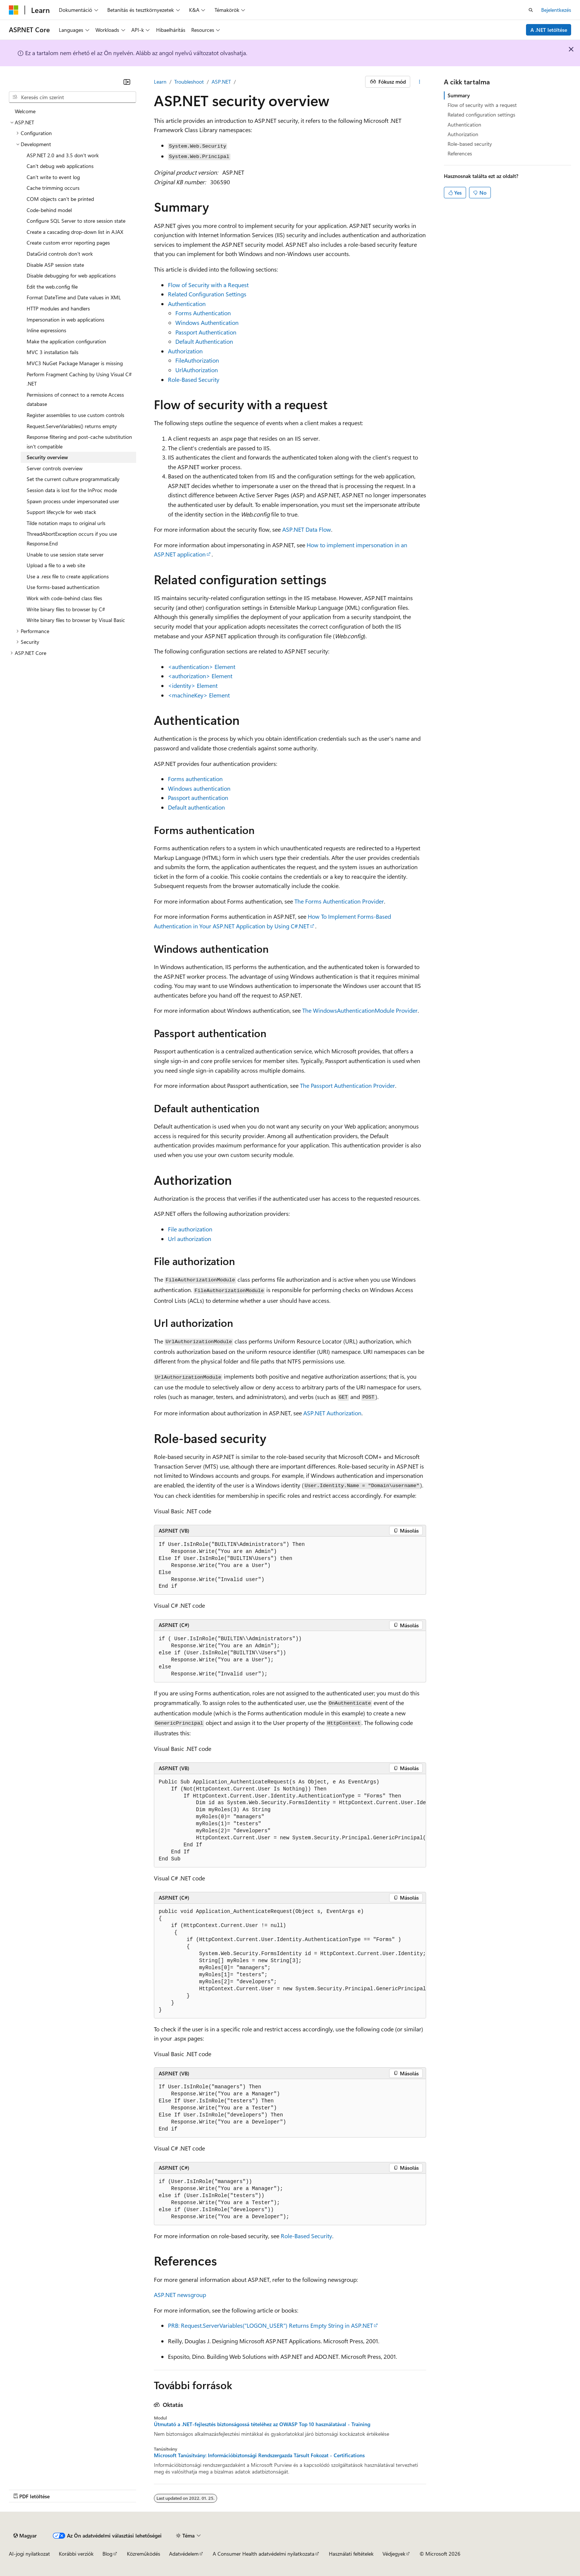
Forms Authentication (203, 313)
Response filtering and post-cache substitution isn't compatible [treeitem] (79, 441)
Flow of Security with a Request (208, 285)
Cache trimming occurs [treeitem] (53, 187)
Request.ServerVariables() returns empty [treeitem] (72, 426)
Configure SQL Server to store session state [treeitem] (76, 220)
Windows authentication (199, 788)
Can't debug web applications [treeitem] (60, 165)
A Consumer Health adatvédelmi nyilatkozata (263, 2553)
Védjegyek (393, 2553)
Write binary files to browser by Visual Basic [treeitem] (76, 619)
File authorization (190, 1229)
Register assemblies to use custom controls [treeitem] (75, 414)
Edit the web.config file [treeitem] (52, 286)
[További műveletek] (419, 82)
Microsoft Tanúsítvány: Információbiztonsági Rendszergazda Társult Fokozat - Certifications (259, 2455)
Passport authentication (198, 797)
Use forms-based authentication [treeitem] (63, 587)
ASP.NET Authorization (332, 1413)
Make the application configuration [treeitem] (66, 341)
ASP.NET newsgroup (180, 2294)
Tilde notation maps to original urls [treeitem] (66, 523)
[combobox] (72, 97)
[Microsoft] (13, 10)
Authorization (185, 351)
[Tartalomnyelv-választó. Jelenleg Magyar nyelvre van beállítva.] (25, 2536)
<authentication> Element (201, 666)
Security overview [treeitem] (47, 457)
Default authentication (196, 807)
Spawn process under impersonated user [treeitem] (73, 501)
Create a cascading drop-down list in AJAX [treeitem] (75, 231)
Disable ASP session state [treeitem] (55, 264)
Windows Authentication (207, 322)
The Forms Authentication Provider (339, 901)
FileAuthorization (197, 360)
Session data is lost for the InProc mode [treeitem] (72, 490)
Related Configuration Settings (207, 294)
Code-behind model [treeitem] (49, 209)
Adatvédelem (184, 2553)
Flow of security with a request (482, 104)
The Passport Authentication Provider (347, 1085)
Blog (107, 2553)
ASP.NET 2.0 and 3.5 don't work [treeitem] (63, 155)
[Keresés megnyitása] (530, 10)
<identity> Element (193, 685)
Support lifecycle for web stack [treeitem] (61, 511)
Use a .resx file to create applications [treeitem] (68, 576)
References (460, 153)
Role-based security (470, 143)
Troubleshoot (189, 81)
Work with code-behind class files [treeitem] (64, 598)
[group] (290, 1821)
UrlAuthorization (196, 370)
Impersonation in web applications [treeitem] (65, 319)
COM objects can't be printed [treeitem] (60, 198)
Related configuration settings (481, 114)
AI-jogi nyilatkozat (29, 2553)
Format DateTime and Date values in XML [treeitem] (74, 297)
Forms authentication (195, 779)
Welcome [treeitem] (25, 111)
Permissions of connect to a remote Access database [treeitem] (75, 399)
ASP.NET (221, 81)
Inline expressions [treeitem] (46, 330)
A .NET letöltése (548, 29)
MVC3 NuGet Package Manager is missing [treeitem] (75, 363)
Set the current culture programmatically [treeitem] (73, 478)
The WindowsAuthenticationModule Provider (360, 1010)
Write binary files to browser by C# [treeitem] (66, 609)
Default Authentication (204, 341)
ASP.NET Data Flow (306, 529)
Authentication (187, 303)
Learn (160, 81)
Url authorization (189, 1238)
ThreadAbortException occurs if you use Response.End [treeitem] (72, 538)
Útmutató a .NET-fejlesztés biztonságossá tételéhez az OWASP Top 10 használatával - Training (262, 2424)
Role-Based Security (193, 379)
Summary (459, 95)
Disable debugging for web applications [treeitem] (71, 275)
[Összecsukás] (127, 81)
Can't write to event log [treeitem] (53, 177)
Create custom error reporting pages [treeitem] (68, 242)
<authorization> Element (200, 676)
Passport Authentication (205, 332)
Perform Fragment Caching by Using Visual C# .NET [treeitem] (79, 379)
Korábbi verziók (76, 2553)
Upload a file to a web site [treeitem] (56, 565)
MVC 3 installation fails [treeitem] (52, 352)
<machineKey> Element (199, 695)
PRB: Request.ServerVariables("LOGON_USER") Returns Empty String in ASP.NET (270, 2325)
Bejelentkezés (556, 9)
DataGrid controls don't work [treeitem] (60, 253)
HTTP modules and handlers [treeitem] (58, 308)
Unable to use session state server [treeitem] (65, 554)
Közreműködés (143, 2553)
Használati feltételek (351, 2553)
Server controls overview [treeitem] (54, 468)
